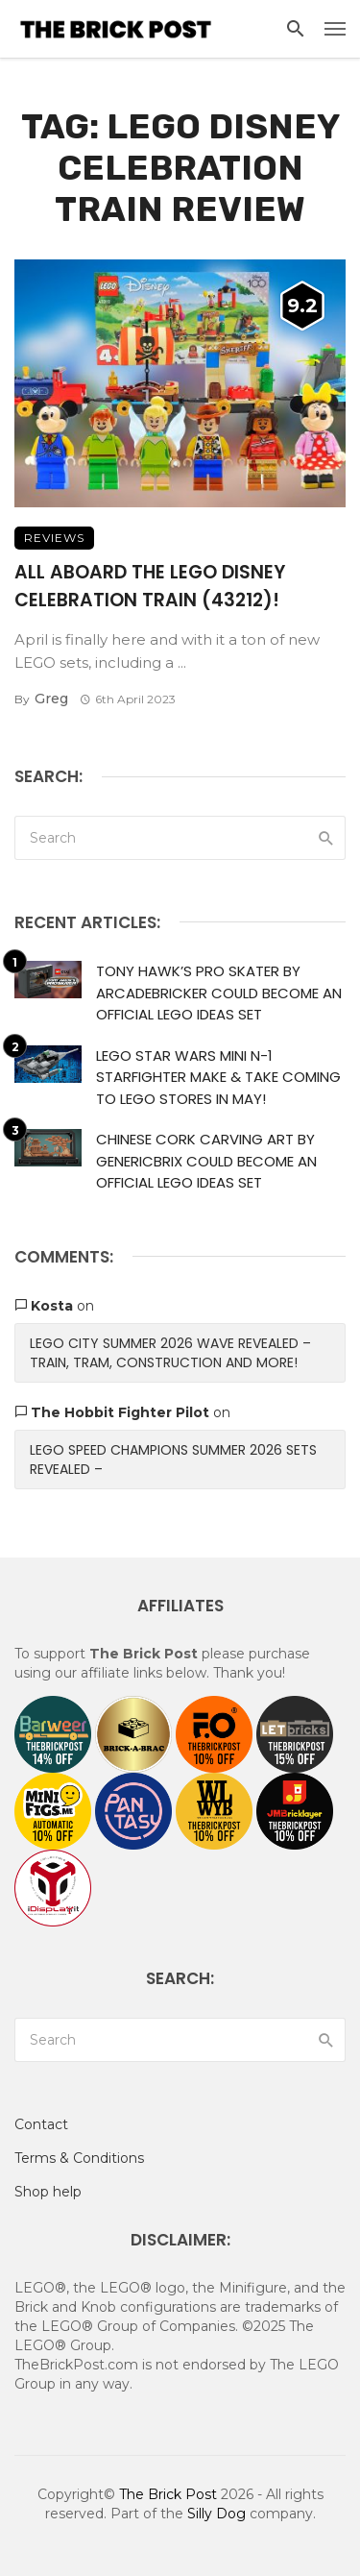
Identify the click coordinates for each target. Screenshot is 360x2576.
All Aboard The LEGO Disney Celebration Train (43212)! (149, 586)
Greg (51, 698)
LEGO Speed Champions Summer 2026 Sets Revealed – (173, 1459)
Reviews (54, 537)
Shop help (48, 2191)
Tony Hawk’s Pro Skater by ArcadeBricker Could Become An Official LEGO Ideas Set (219, 992)
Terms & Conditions (79, 2158)
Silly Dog (216, 2513)
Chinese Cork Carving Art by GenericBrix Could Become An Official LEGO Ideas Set (206, 1160)
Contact (41, 2124)
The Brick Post (168, 2494)
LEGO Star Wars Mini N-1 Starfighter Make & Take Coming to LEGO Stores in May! (218, 1077)
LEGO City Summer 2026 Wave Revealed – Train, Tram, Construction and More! (170, 1353)
